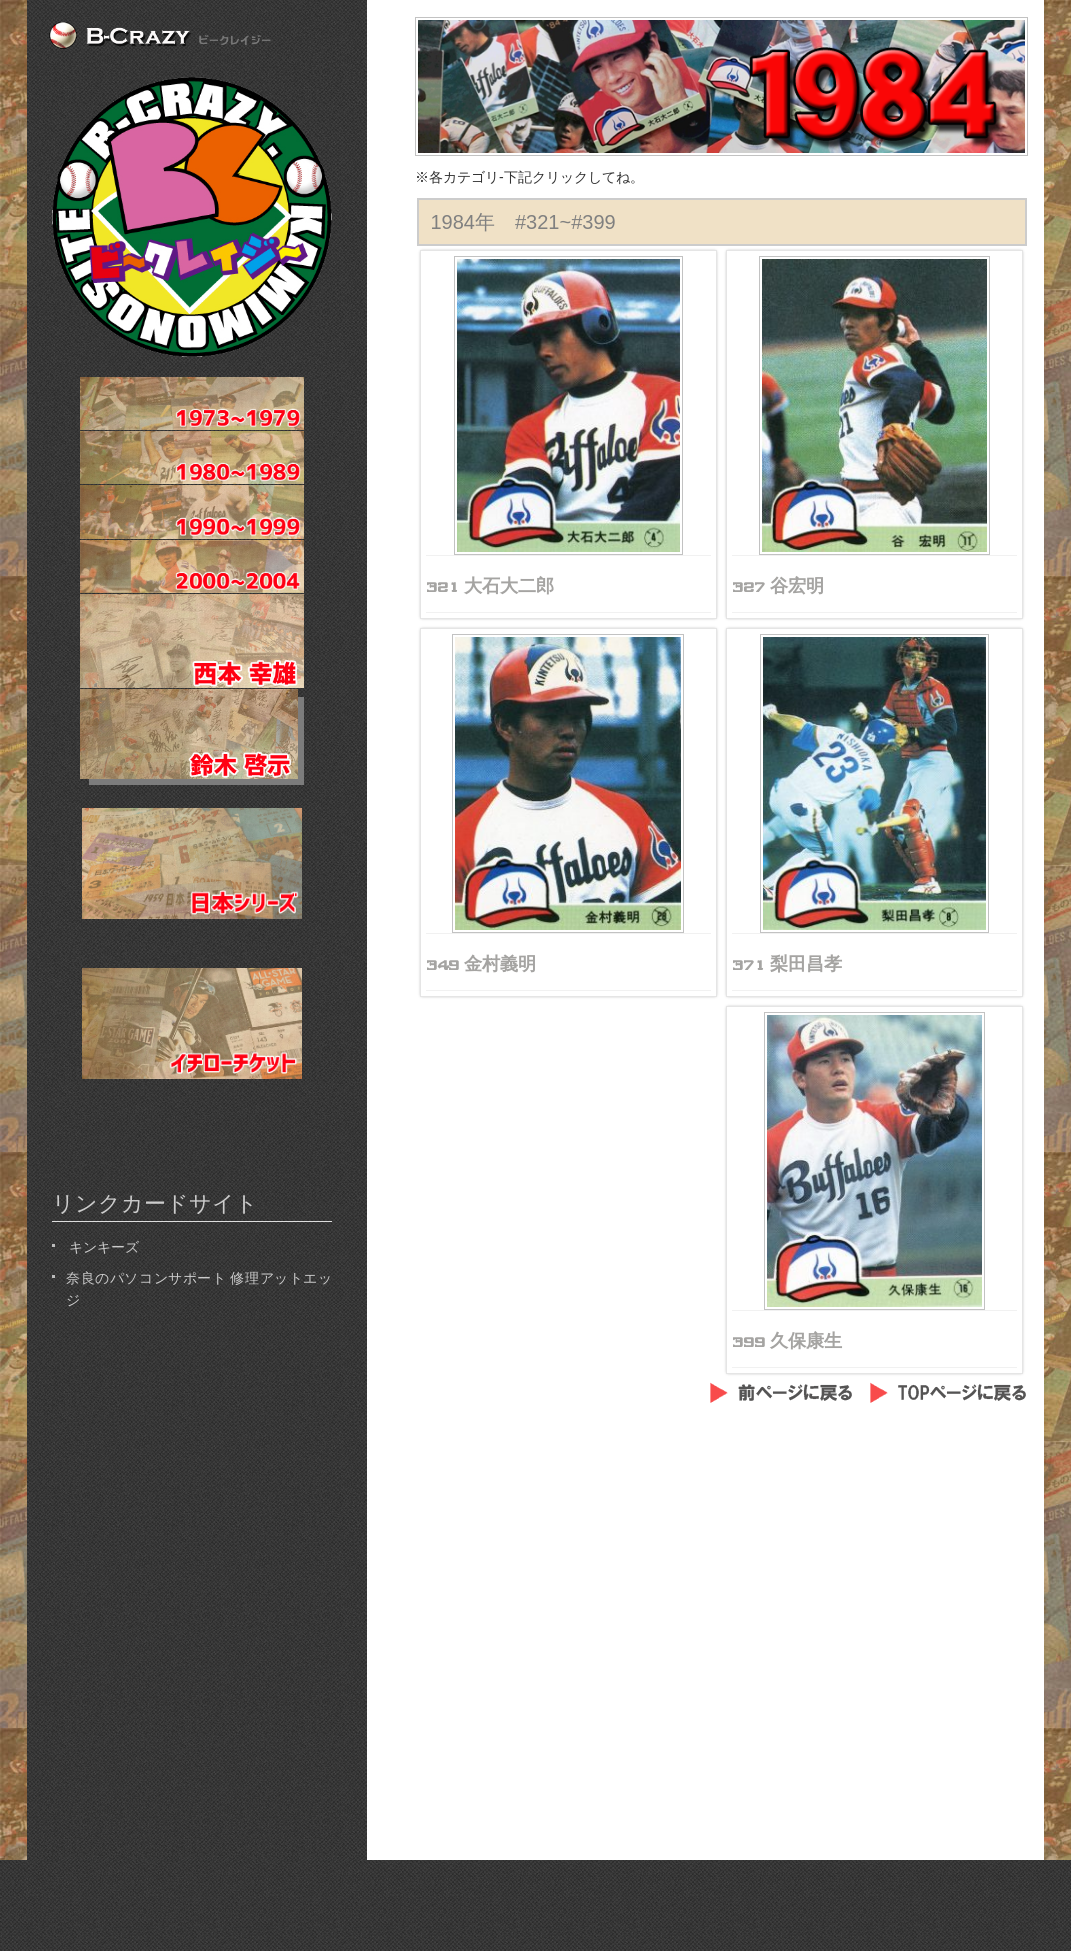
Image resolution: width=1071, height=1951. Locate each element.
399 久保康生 (787, 1341)
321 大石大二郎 (490, 586)
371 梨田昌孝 (787, 964)
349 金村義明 (481, 964)
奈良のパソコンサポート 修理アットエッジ (199, 1287)
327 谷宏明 (778, 586)
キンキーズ (102, 1245)
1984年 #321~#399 (523, 222)
